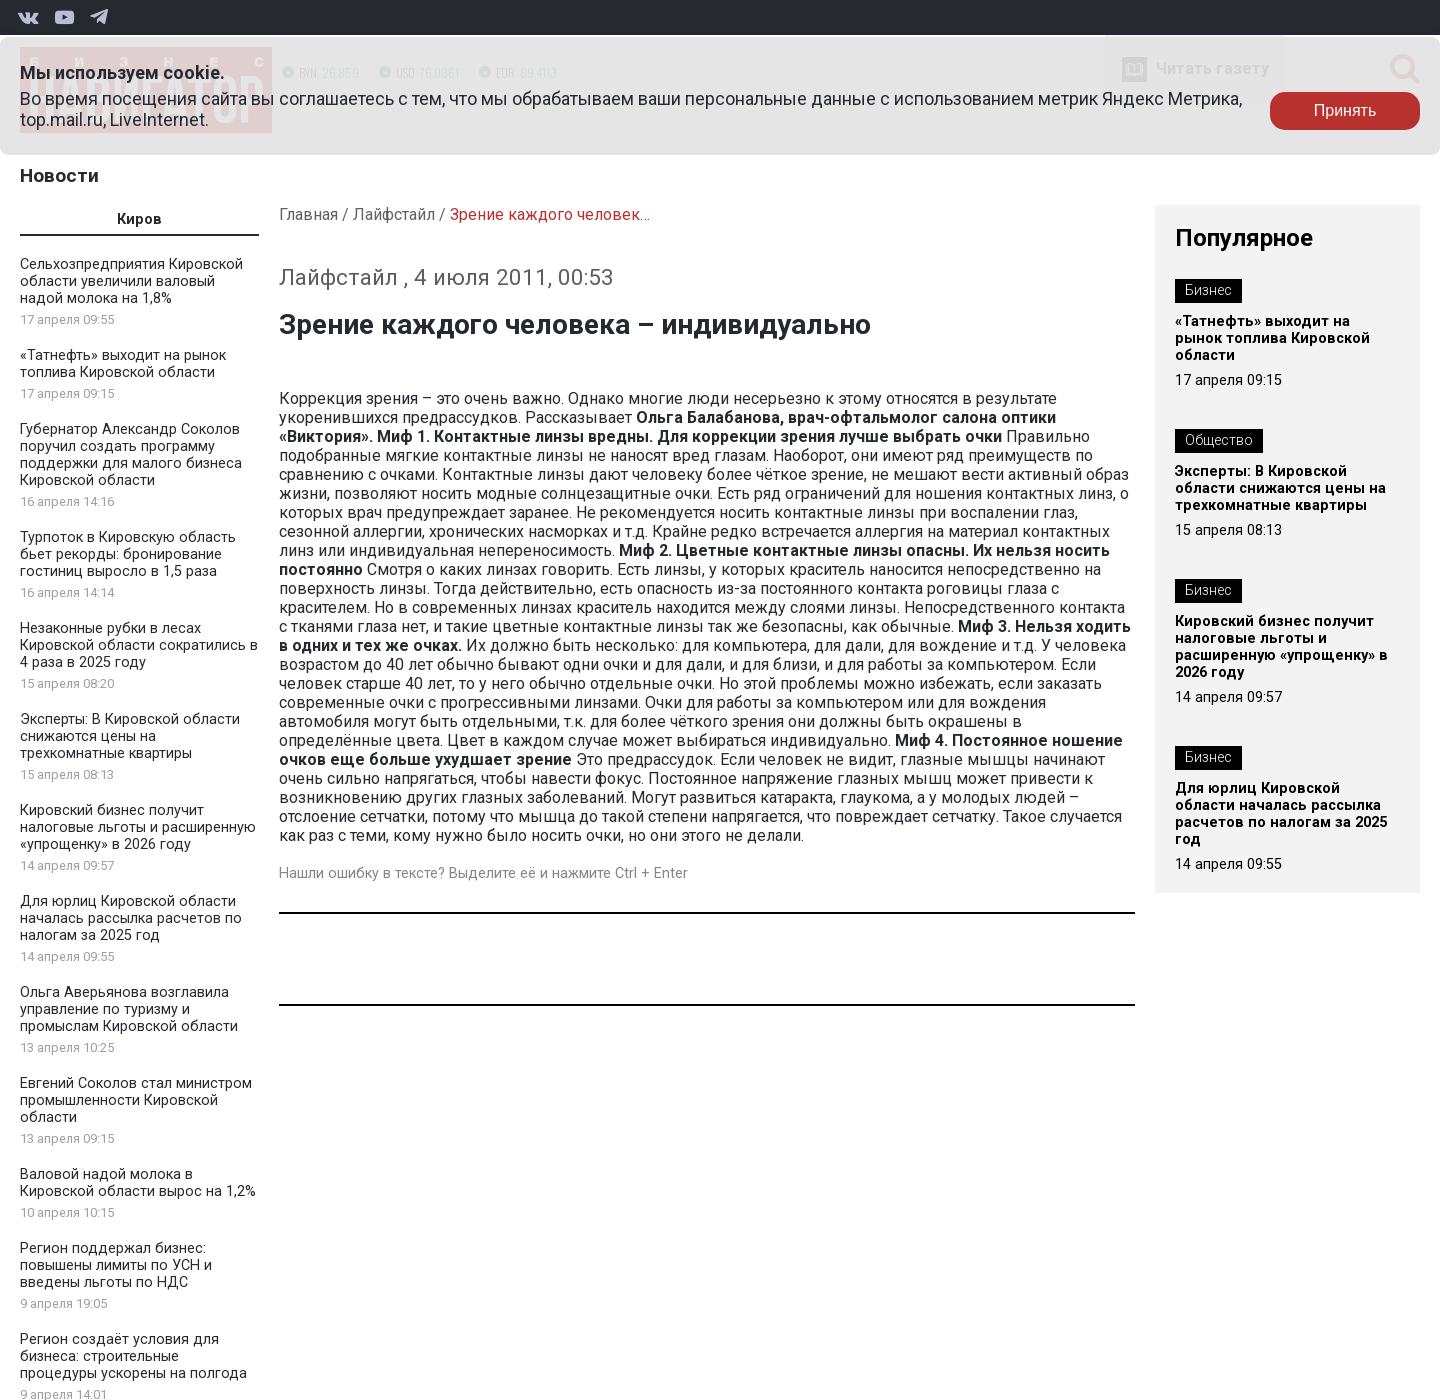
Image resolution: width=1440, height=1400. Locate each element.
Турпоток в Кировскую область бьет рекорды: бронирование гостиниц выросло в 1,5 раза (128, 554)
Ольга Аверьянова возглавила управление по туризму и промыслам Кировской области (129, 1009)
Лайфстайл (394, 214)
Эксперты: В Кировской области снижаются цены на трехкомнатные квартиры (130, 736)
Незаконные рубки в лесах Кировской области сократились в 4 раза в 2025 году (139, 645)
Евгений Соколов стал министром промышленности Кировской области (136, 1100)
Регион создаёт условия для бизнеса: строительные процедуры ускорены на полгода (133, 1356)
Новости (59, 175)
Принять (1345, 110)
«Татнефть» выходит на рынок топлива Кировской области (123, 364)
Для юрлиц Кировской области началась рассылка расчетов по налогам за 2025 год (131, 918)
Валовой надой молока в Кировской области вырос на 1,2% (138, 1183)
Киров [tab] (139, 219)
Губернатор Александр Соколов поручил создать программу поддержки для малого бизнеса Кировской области (131, 455)
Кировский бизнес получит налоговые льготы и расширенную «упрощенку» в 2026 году (138, 827)
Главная (308, 214)
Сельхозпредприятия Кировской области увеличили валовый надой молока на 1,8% (131, 281)
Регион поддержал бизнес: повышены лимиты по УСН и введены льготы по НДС (116, 1265)
